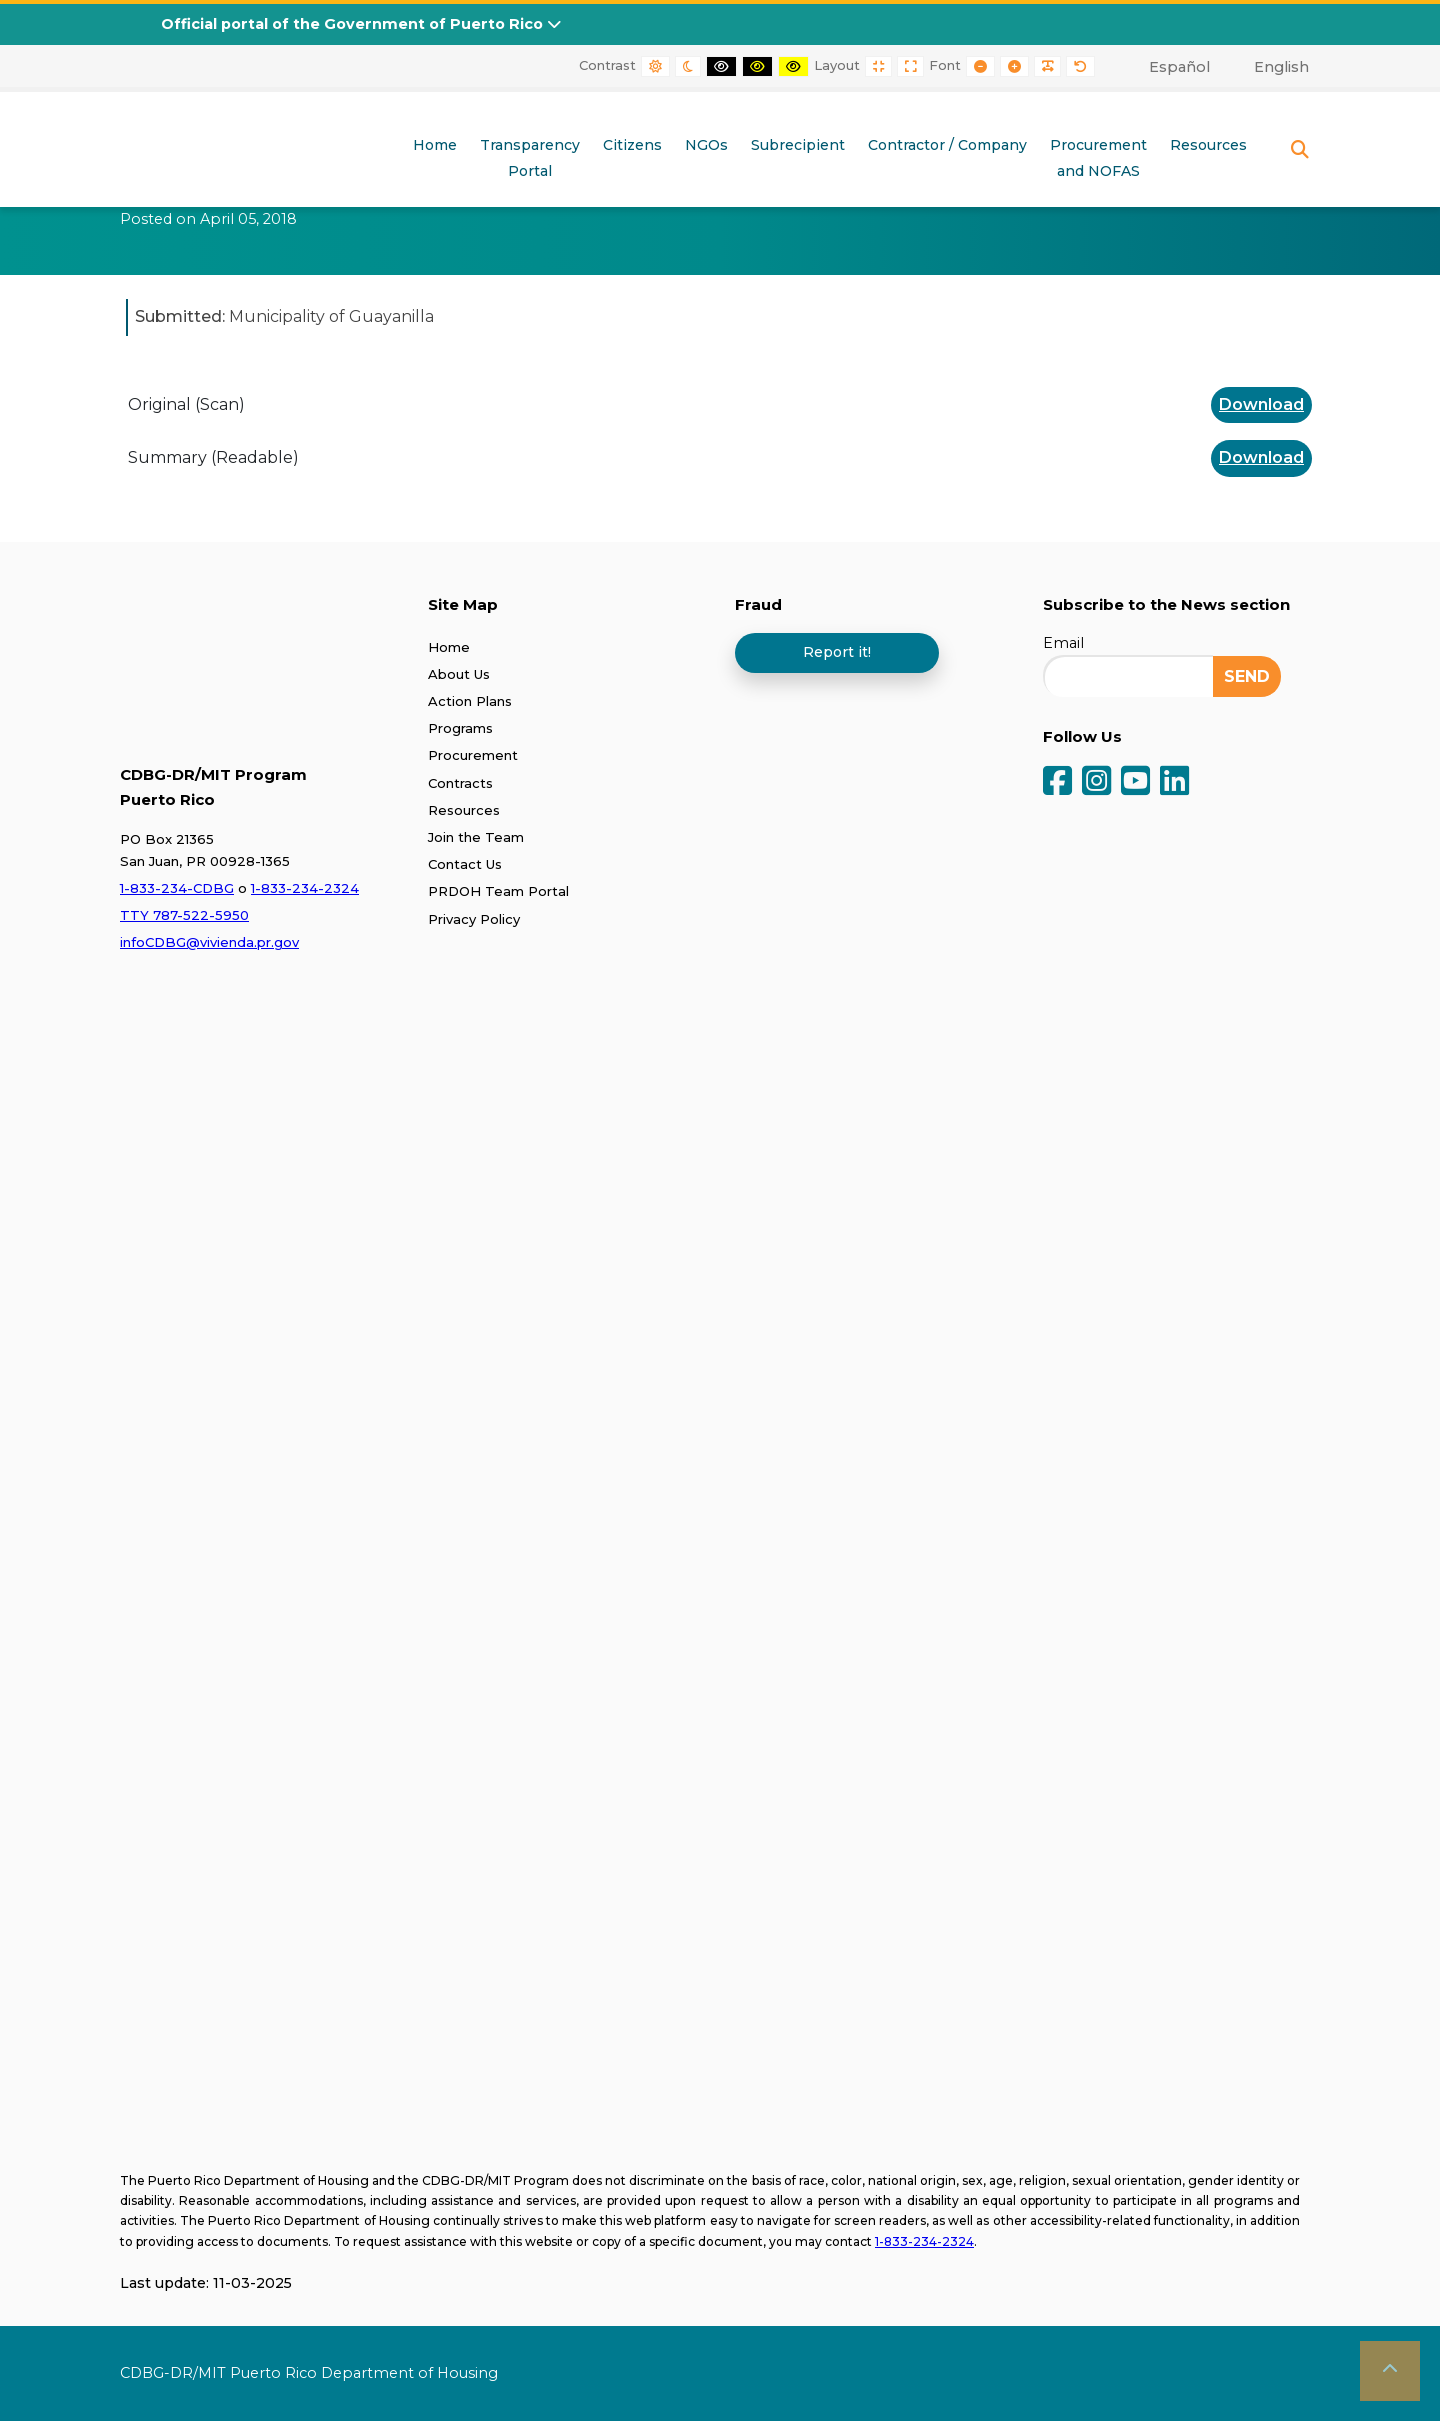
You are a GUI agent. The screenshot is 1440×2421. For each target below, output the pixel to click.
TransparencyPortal (530, 158)
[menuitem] (1168, 67)
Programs (460, 728)
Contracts (460, 783)
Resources (1208, 145)
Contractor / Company (947, 145)
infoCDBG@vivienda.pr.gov (209, 942)
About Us (459, 674)
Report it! (837, 652)
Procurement (473, 755)
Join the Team (476, 837)
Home (435, 145)
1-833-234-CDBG (177, 888)
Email (1063, 643)
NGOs (706, 145)
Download (1261, 404)
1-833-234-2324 (305, 888)
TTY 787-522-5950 (184, 915)
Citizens (632, 145)
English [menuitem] (1281, 67)
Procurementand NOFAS (1098, 158)
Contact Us (465, 864)
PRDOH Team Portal (498, 891)
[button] (1390, 2371)
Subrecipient (798, 145)
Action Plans (470, 701)
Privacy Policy (474, 919)
